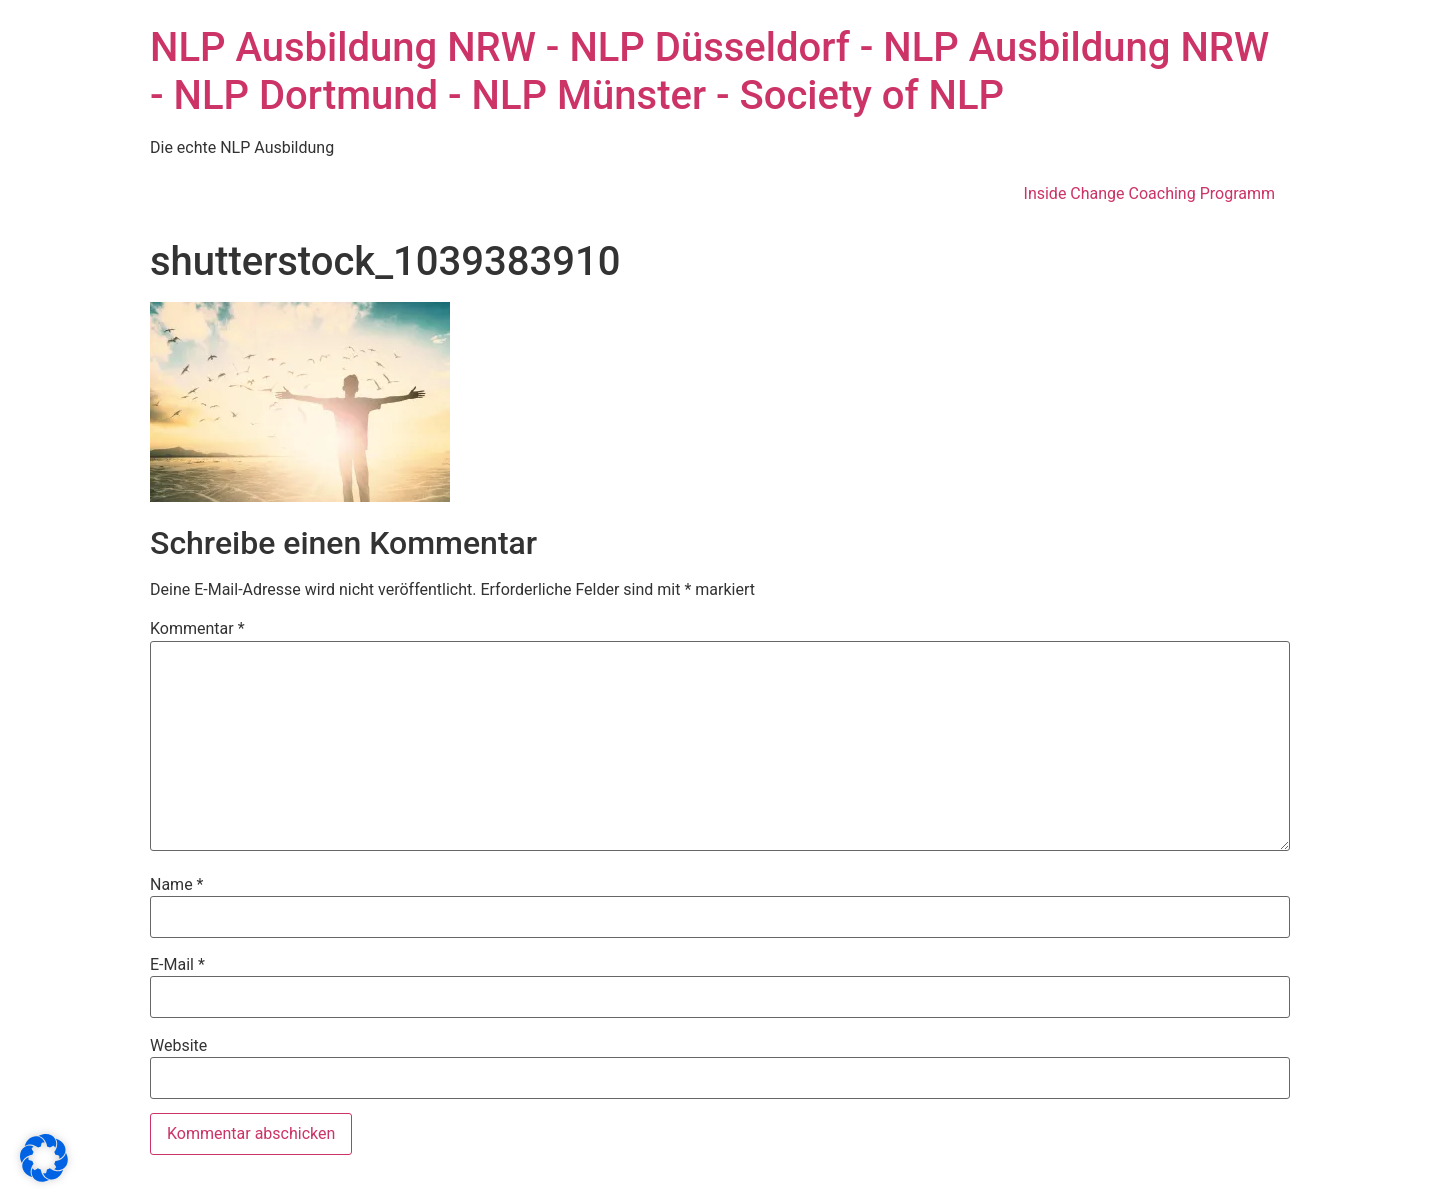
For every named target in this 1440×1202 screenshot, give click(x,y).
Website (178, 1046)
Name (177, 885)
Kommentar (197, 629)
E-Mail (177, 965)
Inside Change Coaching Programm (1149, 193)
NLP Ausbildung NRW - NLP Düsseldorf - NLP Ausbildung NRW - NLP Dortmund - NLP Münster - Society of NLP (709, 71)
